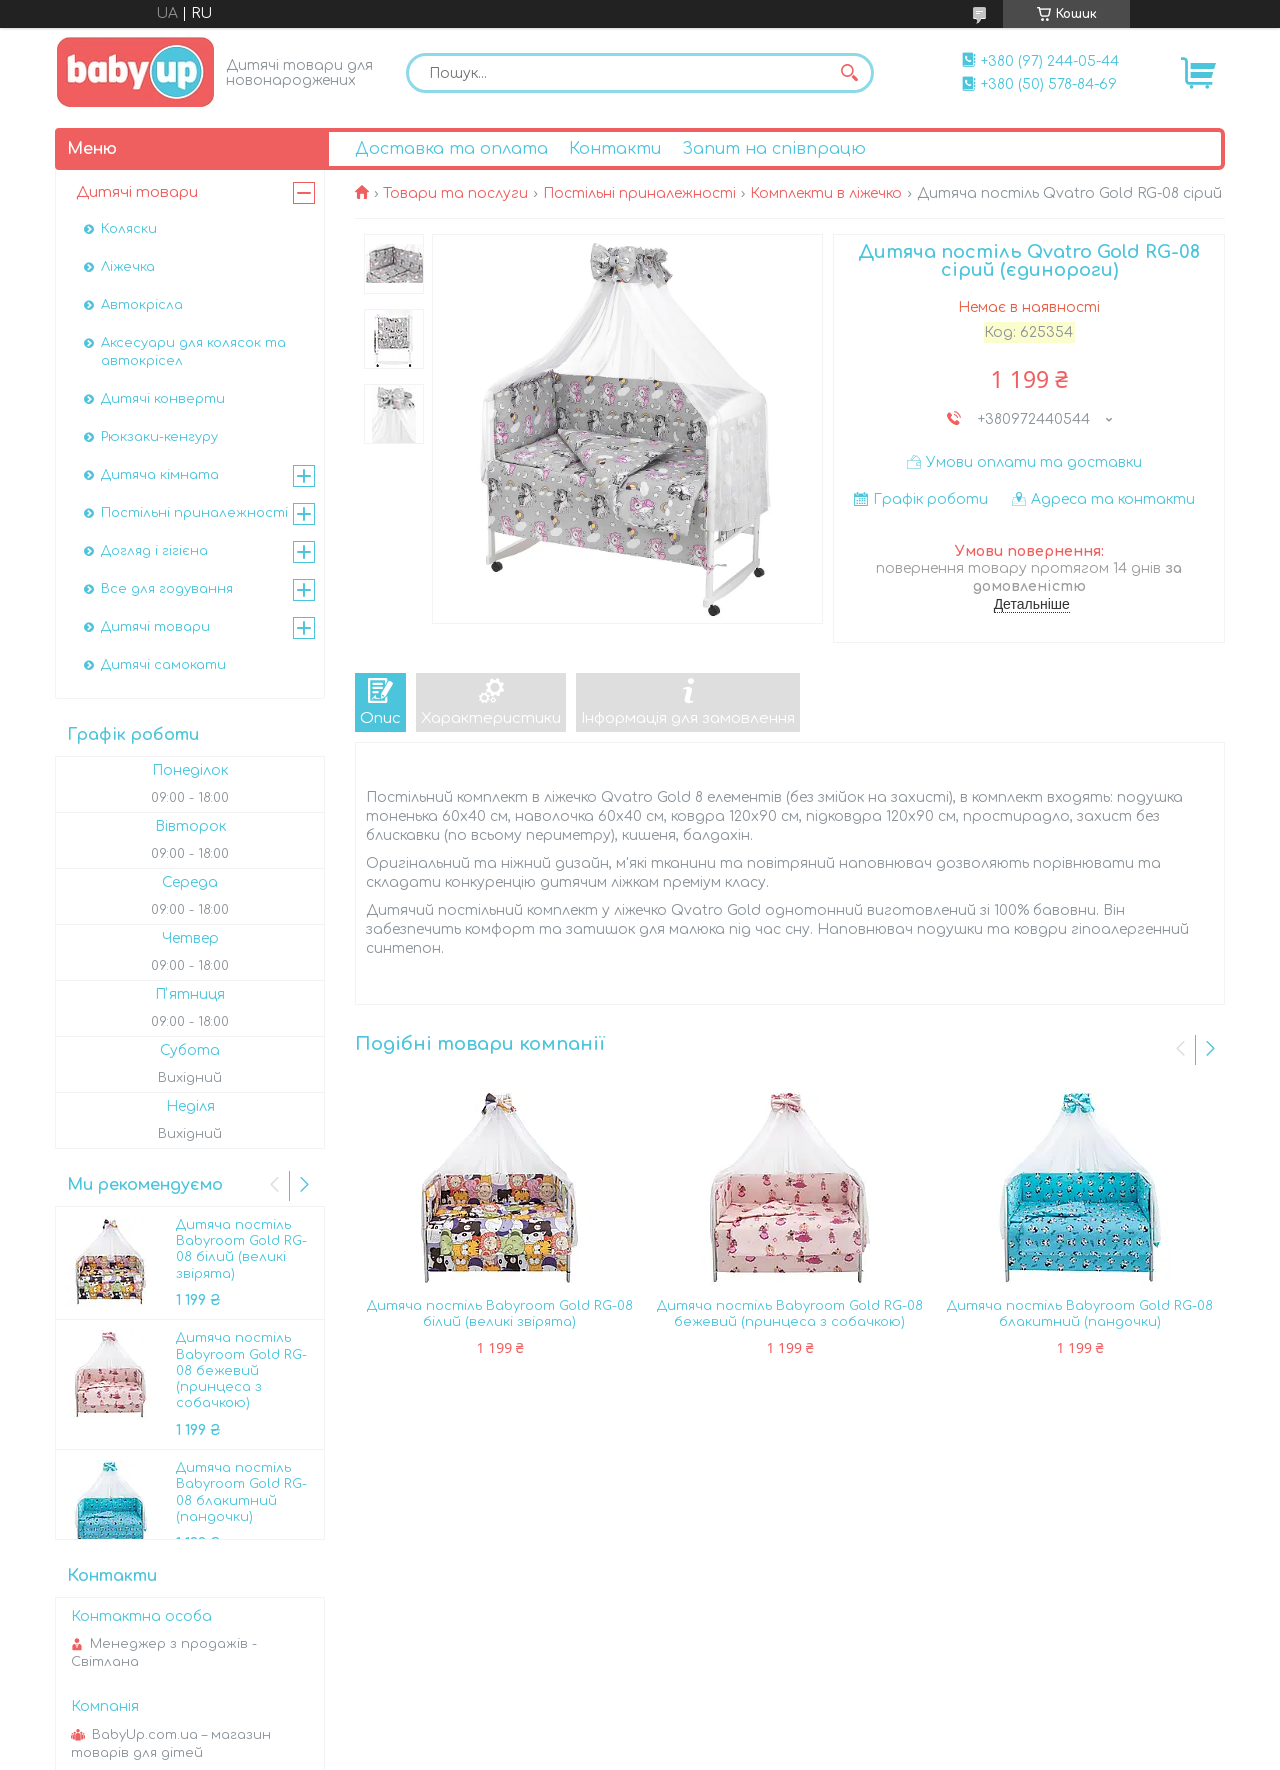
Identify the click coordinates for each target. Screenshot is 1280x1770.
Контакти (615, 149)
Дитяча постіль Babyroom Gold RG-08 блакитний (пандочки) (1080, 1314)
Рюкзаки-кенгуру (159, 437)
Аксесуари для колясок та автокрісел (193, 352)
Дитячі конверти (163, 399)
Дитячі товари (137, 192)
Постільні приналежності (639, 193)
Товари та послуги (455, 193)
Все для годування (167, 589)
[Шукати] (849, 73)
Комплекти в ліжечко (826, 193)
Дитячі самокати (163, 665)
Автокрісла (142, 305)
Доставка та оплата (451, 149)
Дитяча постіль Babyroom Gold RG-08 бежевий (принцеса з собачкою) (790, 1314)
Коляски (129, 229)
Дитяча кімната (160, 475)
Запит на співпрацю (774, 149)
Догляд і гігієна (154, 551)
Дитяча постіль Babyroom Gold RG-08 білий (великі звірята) (500, 1314)
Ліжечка (128, 267)
